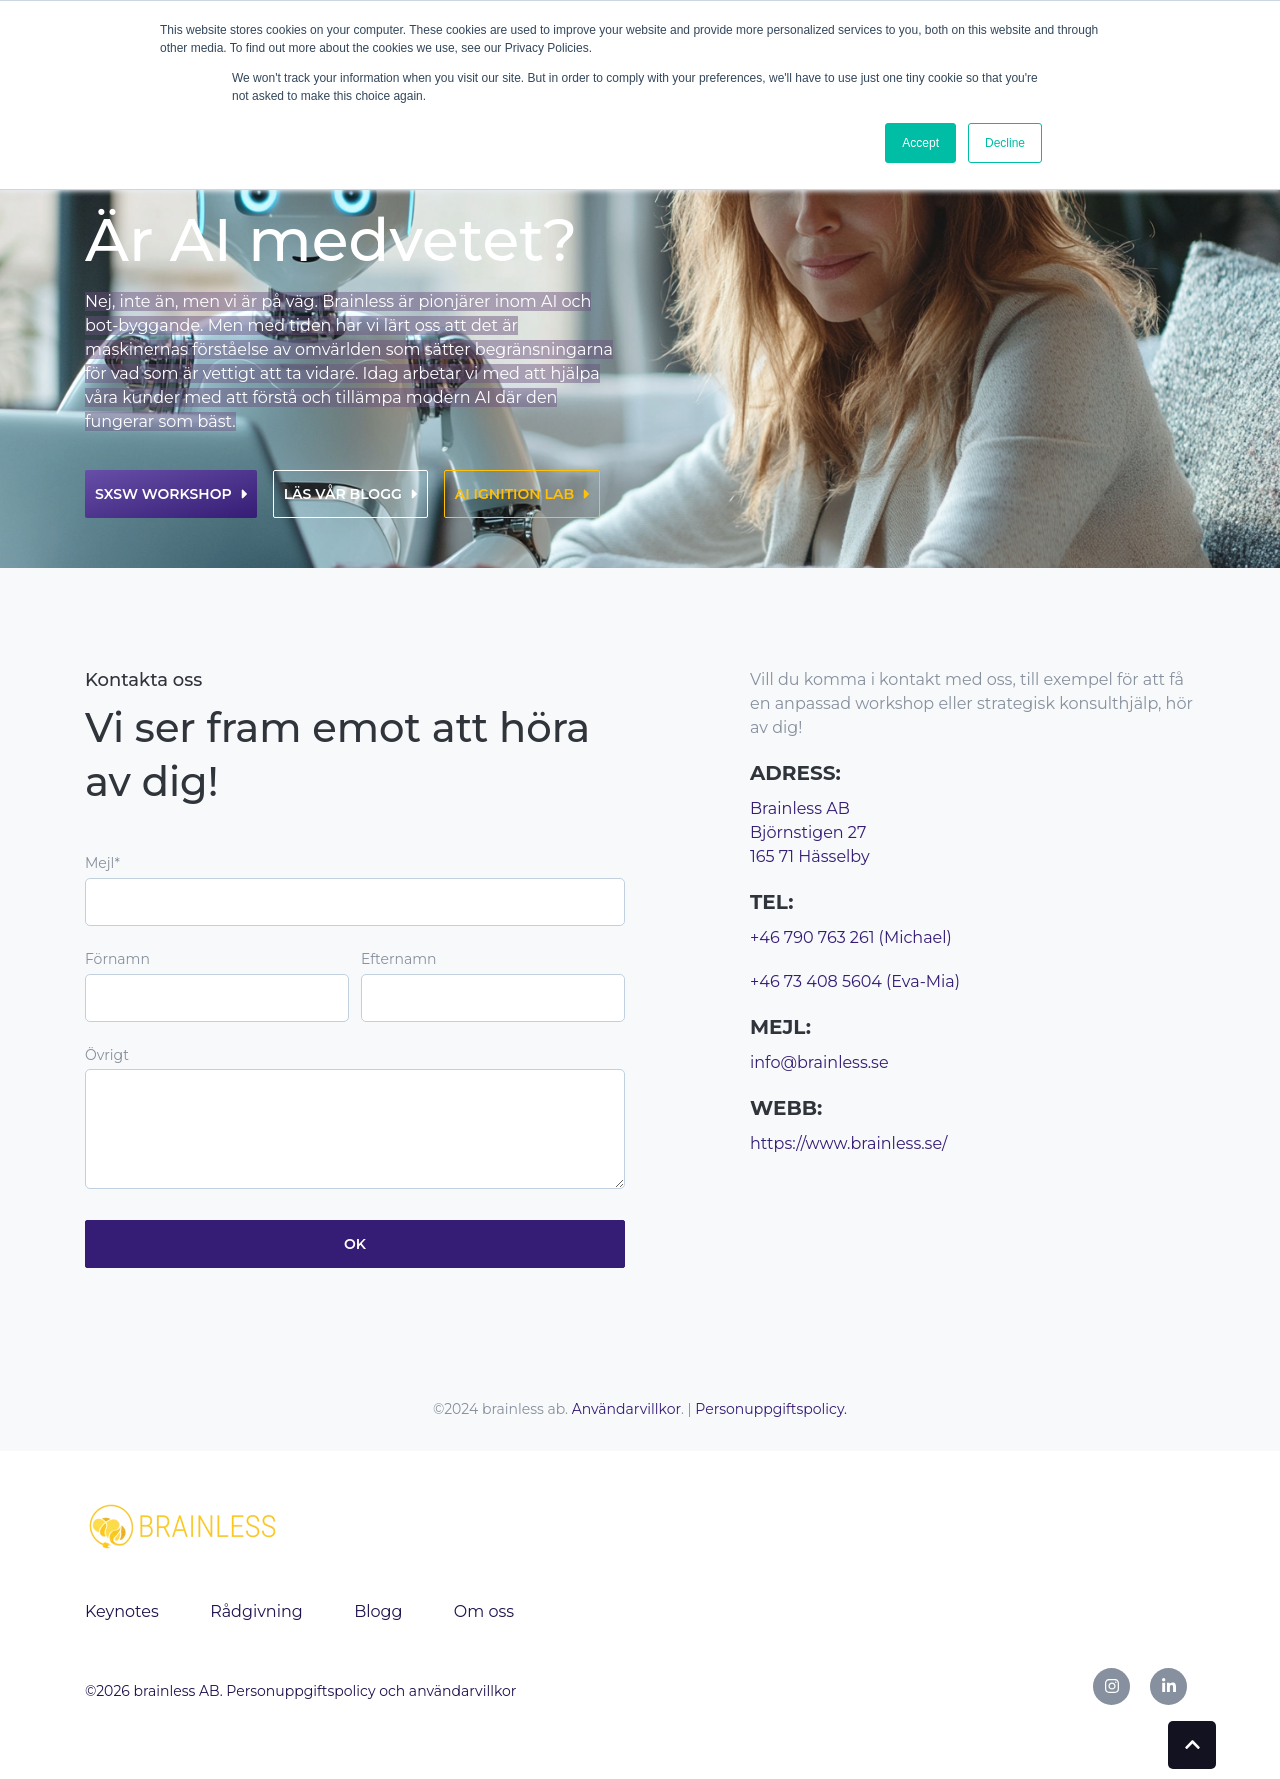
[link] (185, 1524)
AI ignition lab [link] (522, 494)
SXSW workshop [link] (171, 494)
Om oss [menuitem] (484, 1611)
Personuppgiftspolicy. (771, 1409)
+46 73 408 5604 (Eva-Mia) (855, 981)
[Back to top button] (1192, 1745)
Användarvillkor (626, 1409)
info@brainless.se (819, 1062)
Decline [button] (1005, 143)
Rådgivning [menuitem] (256, 1611)
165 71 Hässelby (810, 856)
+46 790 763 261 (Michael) (851, 937)
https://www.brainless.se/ (848, 1143)
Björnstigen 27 (808, 832)
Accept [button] (920, 143)
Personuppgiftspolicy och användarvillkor (371, 1691)
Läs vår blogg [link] (350, 494)
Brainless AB (800, 808)
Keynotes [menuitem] (122, 1611)
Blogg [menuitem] (378, 1611)
